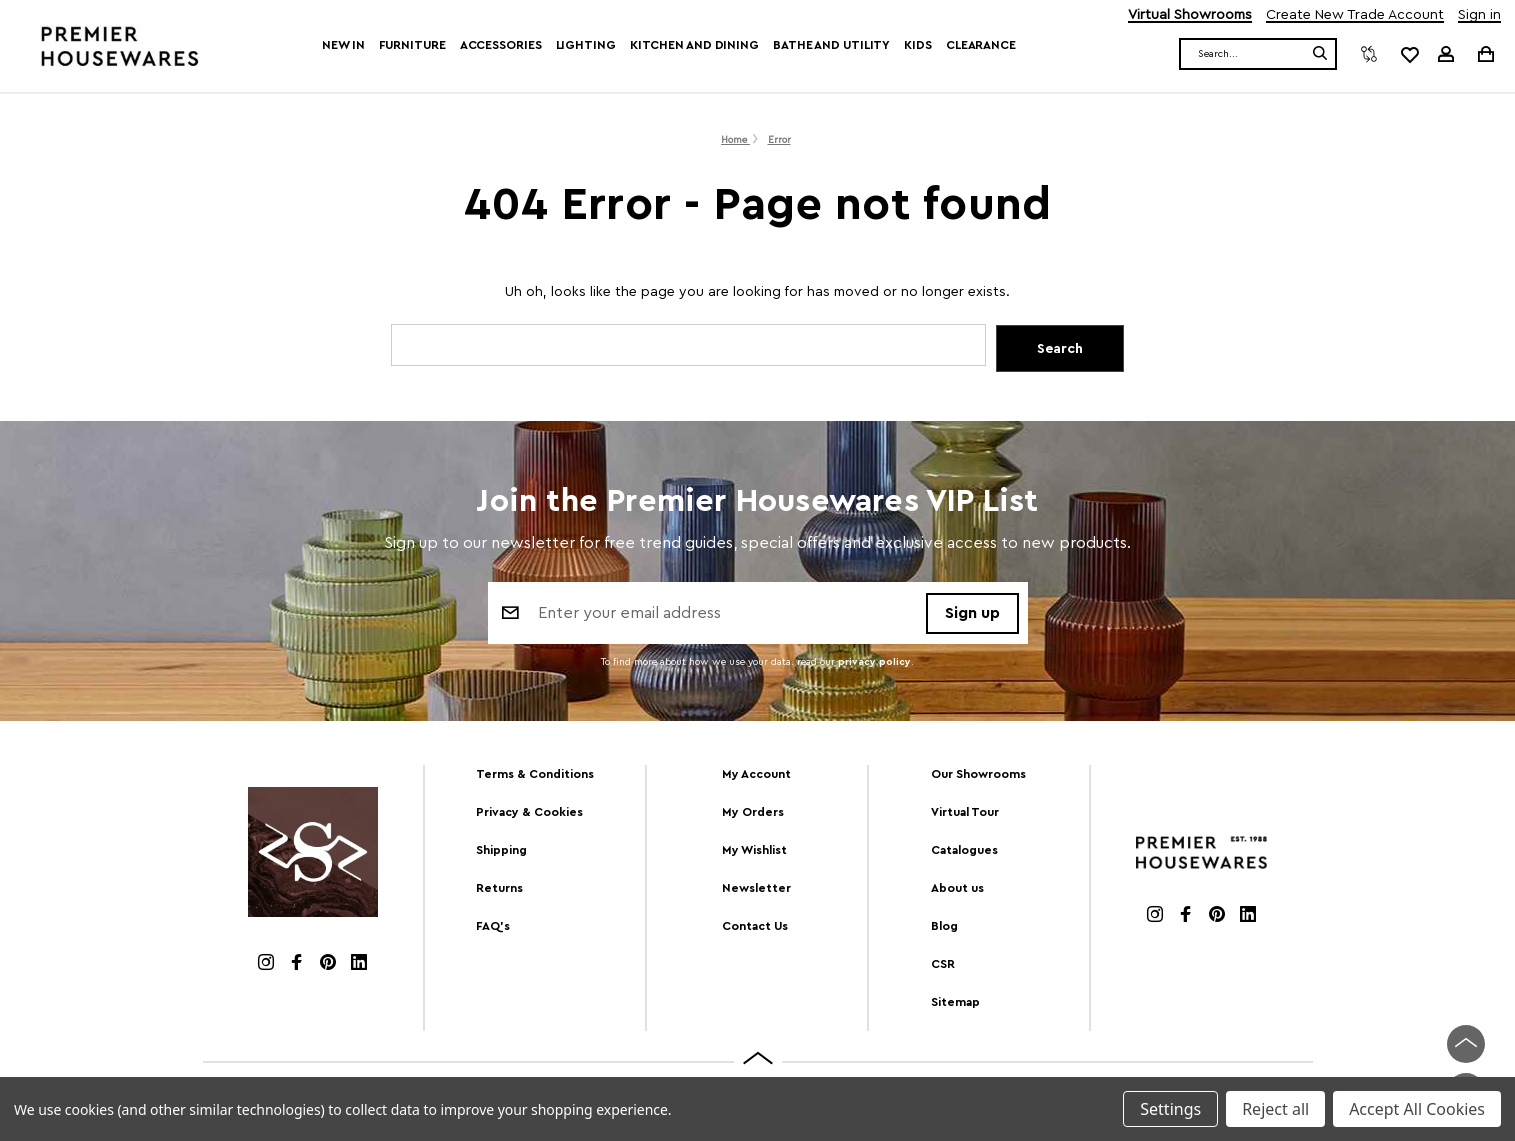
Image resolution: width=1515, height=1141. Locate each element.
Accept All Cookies (1417, 1109)
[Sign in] (1446, 54)
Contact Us (755, 926)
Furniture (412, 45)
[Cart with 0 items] (1484, 53)
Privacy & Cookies (529, 812)
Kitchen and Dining (694, 45)
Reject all (1275, 1109)
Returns (499, 888)
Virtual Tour (965, 812)
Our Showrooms (978, 774)
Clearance (981, 45)
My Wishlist (754, 850)
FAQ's (493, 926)
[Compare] (1369, 54)
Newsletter (756, 888)
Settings (1170, 1109)
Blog (944, 926)
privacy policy (874, 664)
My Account (756, 774)
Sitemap (955, 1002)
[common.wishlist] (1409, 54)
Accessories (501, 45)
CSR (943, 964)
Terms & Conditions (535, 774)
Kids (918, 45)
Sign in (1479, 15)
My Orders (753, 812)
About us (957, 888)
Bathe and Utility (831, 45)
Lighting (586, 45)
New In (343, 45)
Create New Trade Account (1355, 15)
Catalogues (964, 850)
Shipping (501, 850)
